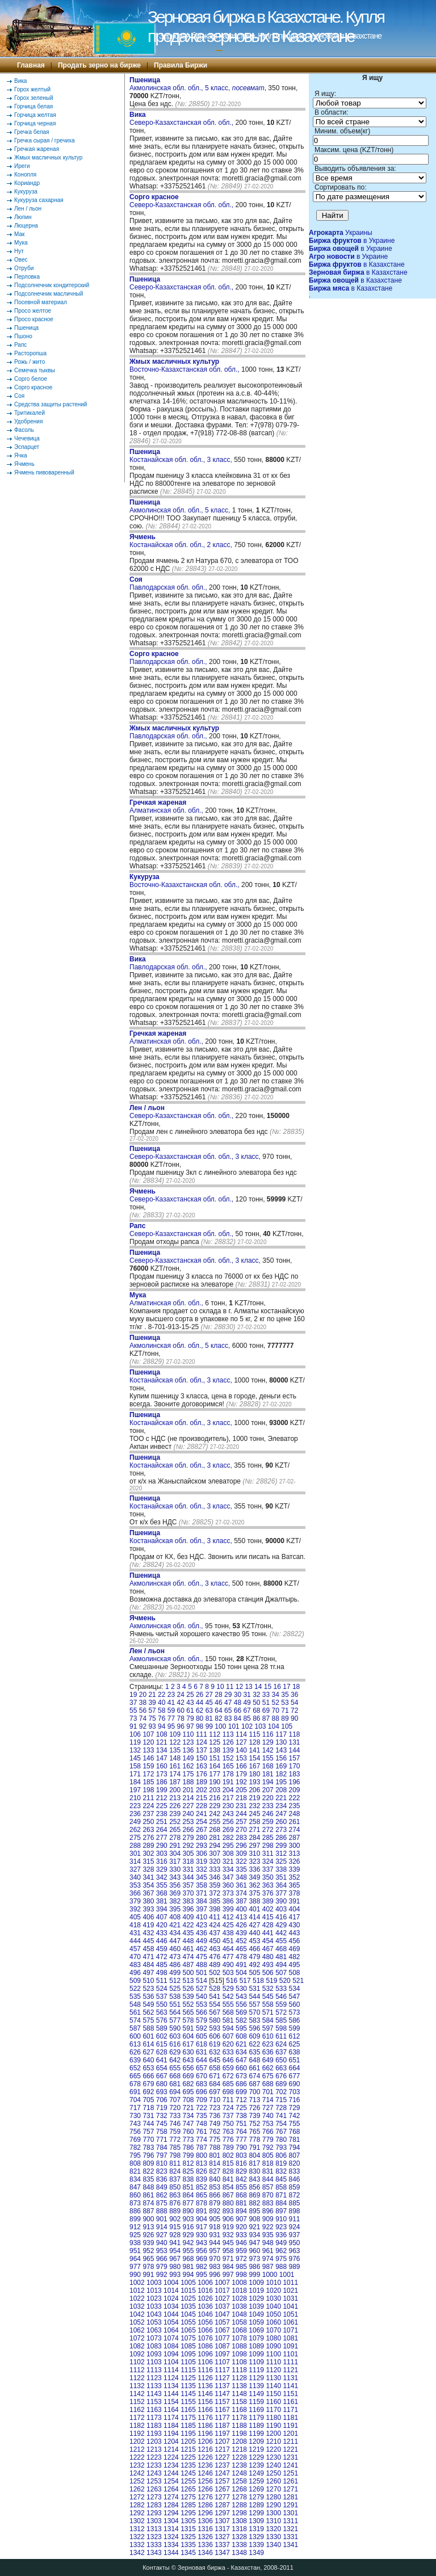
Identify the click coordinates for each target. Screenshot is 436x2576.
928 (175, 2235)
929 (188, 2235)
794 (294, 2147)
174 (175, 1774)
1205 (188, 2441)
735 (201, 2116)
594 (228, 2028)
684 (214, 2084)
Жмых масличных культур (48, 157)
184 (135, 1782)
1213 (154, 2449)
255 (214, 1822)
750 (228, 2124)
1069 (256, 2330)
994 (188, 2275)
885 (294, 2203)
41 (171, 1703)
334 (228, 1869)
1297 (222, 2513)
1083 (154, 2346)
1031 (290, 2298)
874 (148, 2203)
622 (254, 2044)
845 (281, 2179)
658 (214, 2068)
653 (148, 2068)
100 (220, 1726)
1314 (171, 2529)
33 (266, 1695)
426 (241, 1925)
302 (148, 1854)
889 (175, 2211)
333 (214, 1869)
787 (201, 2147)
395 (175, 1909)
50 (256, 1703)
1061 (290, 2322)
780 (281, 2140)
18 (296, 1687)
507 (281, 1973)
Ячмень (24, 464)
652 (135, 2068)
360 (228, 1885)
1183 (154, 2426)
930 (201, 2235)
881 (241, 2203)
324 (268, 1861)
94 (161, 1726)
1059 (256, 2322)
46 (218, 1703)
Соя (19, 396)
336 (254, 1869)
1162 (137, 2410)
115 (254, 1734)
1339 (256, 2545)
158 (135, 1766)
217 (228, 1798)
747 (188, 2124)
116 (268, 1734)
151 (214, 1758)
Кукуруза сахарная (39, 200)
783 (148, 2147)
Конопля (25, 174)
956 (201, 2251)
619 (214, 2044)
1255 (188, 2481)
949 (281, 2243)
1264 (171, 2489)
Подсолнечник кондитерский (51, 285)
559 (281, 2004)
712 (241, 2100)
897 (281, 2211)
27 (209, 1695)
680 (161, 2084)
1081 (290, 2338)
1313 (154, 2529)
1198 (239, 2434)
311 (268, 1854)
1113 (154, 2370)
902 (175, 2219)
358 (201, 1885)
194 (268, 1782)
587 (135, 2028)
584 (268, 2020)
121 (161, 1742)
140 (241, 1750)
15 (267, 1687)
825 (188, 2171)
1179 (256, 2418)
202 (201, 1790)
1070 (273, 2330)
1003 (154, 2283)
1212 (137, 2449)
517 (245, 1981)
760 (188, 2132)
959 (241, 2251)
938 (135, 2243)
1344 (171, 2553)
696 (201, 2092)
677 (294, 2076)
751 (241, 2124)
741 (281, 2116)
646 (228, 2060)
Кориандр (27, 183)
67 (246, 1710)
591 (188, 2028)
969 (201, 2259)
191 (228, 1782)
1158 (239, 2402)
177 (214, 1774)
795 (135, 2155)
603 (175, 2036)
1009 (256, 2283)
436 (201, 1933)
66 (237, 1710)
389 (268, 1901)
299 (281, 1846)
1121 (290, 2370)
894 (241, 2211)
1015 (188, 2291)
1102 (137, 2362)
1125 (188, 2378)
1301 (290, 2513)
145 (135, 1758)
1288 (239, 2505)
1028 (239, 2298)
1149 (256, 2394)
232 (254, 1806)
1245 (188, 2473)
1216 (205, 2449)
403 (281, 1909)
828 (228, 2171)
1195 (188, 2434)
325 (281, 1861)
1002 (137, 2283)
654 (161, 2068)
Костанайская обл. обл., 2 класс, (181, 541)
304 (175, 1854)
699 (241, 2092)
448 (188, 1941)
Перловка (27, 277)
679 (148, 2084)
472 (161, 1957)
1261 (290, 2481)
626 (135, 2052)
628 (161, 2052)
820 (294, 2163)
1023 (154, 2298)
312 (281, 1854)
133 (148, 1750)
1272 (137, 2497)
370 (188, 1893)
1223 (154, 2457)
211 (148, 1798)
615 (161, 2044)
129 (268, 1742)
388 (254, 1901)
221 (281, 1798)
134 (161, 1750)
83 (228, 1718)
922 (268, 2227)
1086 (205, 2346)
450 (214, 1941)
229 (214, 1806)
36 (294, 1695)
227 (188, 1806)
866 (214, 2195)
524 (161, 1989)
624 (281, 2044)
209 (294, 1790)
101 (234, 1726)
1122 (137, 2378)
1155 (188, 2402)
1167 (222, 2410)
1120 (273, 2370)
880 (228, 2203)
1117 (222, 2370)
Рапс (20, 345)
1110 (273, 2362)
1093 (154, 2354)
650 (281, 2060)
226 (175, 1806)
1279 (256, 2497)
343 (175, 1877)
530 (241, 1989)
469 (294, 1949)
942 (188, 2243)
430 (294, 1925)
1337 (222, 2545)
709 (201, 2100)
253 (188, 1822)
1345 (188, 2553)
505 (254, 1973)
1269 (256, 2489)
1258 (239, 2481)
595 (241, 2028)
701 (268, 2092)
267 (201, 1830)
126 (228, 1742)
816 (241, 2163)
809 (148, 2163)
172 (148, 1774)
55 (133, 1710)
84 (237, 1718)
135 (175, 1750)
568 (228, 2012)
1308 (239, 2521)
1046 (205, 2314)
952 (148, 2251)
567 (214, 2012)
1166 (205, 2410)
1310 (273, 2521)
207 (268, 1790)
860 (135, 2195)
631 (201, 2052)
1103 (154, 2362)
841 (228, 2179)
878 (201, 2203)
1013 (154, 2291)
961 (268, 2251)
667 (161, 2076)
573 (294, 2012)
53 (284, 1703)
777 (241, 2140)
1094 (171, 2354)
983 (214, 2267)
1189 (256, 2426)
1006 (205, 2283)
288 (135, 1846)
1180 (273, 2418)
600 (135, 2036)
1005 (188, 2283)
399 (228, 1909)
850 (175, 2187)
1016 (205, 2291)
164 (214, 1766)
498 (161, 1973)
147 (161, 1758)
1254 (171, 2481)
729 (294, 2108)
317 (175, 1861)
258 (254, 1822)
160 (161, 1766)
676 (281, 2076)
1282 (137, 2505)
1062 (137, 2330)
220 (268, 1798)
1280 (273, 2497)
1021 (290, 2291)
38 (142, 1703)
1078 (239, 2338)
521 (298, 1981)
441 (268, 1933)
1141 (290, 2386)
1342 (137, 2553)
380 (148, 1901)
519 (271, 1981)
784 (161, 2147)
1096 (205, 2354)
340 (135, 1877)
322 (241, 1861)
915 (175, 2227)
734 (188, 2116)
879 (214, 2203)
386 (228, 1901)
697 (214, 2092)
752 (254, 2124)
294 (214, 1846)
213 (175, 1798)
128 (254, 1742)
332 (201, 1869)
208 (281, 1790)
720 (175, 2108)
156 (281, 1758)
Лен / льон (27, 208)
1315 (188, 2529)
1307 (222, 2521)
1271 (290, 2489)
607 (228, 2036)
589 (161, 2028)
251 (161, 1822)
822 (148, 2171)
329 (161, 1869)
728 (281, 2108)
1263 (154, 2489)
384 (201, 1901)
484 (148, 1965)
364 (281, 1885)
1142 (137, 2394)
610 (268, 2036)
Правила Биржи (180, 65)
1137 (222, 2386)
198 (148, 1790)
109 (175, 1734)
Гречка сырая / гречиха (44, 140)
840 (214, 2179)
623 (268, 2044)
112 (214, 1734)
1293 (154, 2513)
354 (148, 1885)
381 (161, 1901)
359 (214, 1885)
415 (268, 1917)
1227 (222, 2457)
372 (214, 1893)
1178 (239, 2418)
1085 (188, 2346)
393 (148, 1909)
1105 (188, 2362)
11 (229, 1687)
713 (254, 2100)
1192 (137, 2434)
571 (268, 2012)
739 (254, 2116)
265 (175, 1830)
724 (228, 2108)
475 (201, 1957)
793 (281, 2147)
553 (201, 2004)
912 (135, 2227)
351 (281, 1877)
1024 (171, 2298)
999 (254, 2275)
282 (228, 1838)
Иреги (22, 166)
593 (214, 2028)
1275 (188, 2497)
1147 (222, 2394)
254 (201, 1822)
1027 (222, 2298)
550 (161, 2004)
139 (228, 1750)
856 (254, 2187)
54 (294, 1703)
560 (294, 2004)
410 (201, 1917)
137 (201, 1750)
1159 (256, 2402)
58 (161, 1710)
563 (161, 2012)
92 (142, 1726)
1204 (171, 2441)
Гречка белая (31, 132)
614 (148, 2044)
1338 (239, 2545)
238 (161, 1814)
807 (294, 2155)
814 (214, 2163)
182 (281, 1774)
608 (241, 2036)
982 (201, 2267)
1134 (171, 2386)
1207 (222, 2441)
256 (228, 1822)
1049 (256, 2314)
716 (294, 2100)
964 (135, 2259)
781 (294, 2140)
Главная (31, 65)
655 (175, 2068)
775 (214, 2140)
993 (175, 2275)
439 (241, 1933)
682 (188, 2084)
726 (254, 2108)
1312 (137, 2529)
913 (148, 2227)
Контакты (156, 2567)
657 (201, 2068)
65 (228, 1710)
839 (201, 2179)
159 (148, 1766)
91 (133, 1726)
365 (294, 1885)
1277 (222, 2497)
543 (241, 1997)
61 (190, 1710)
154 (254, 1758)
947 (254, 2243)
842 (241, 2179)
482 (294, 1957)
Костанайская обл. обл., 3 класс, (181, 456)
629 (175, 2052)
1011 (290, 2283)
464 (228, 1949)
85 (246, 1718)
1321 (290, 2529)
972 (241, 2259)
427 (254, 1925)
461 (188, 1949)
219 (254, 1798)
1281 (290, 2497)
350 (268, 1877)
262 (135, 1830)
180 (254, 1774)
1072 (137, 2338)
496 (135, 1973)
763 (228, 2132)
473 (175, 1957)
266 (188, 1830)
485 (161, 1965)
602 (161, 2036)
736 (214, 2116)
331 (188, 1869)
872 (294, 2195)
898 (294, 2211)
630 (188, 2052)
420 (161, 1925)
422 (188, 1925)
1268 (239, 2489)
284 (254, 1838)
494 (281, 1965)
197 (135, 1790)
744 (148, 2124)
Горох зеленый (33, 98)
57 (152, 1710)
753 (268, 2124)
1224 (171, 2457)
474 (188, 1957)
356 (175, 1885)
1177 (222, 2418)
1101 (290, 2354)
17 (286, 1687)
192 (241, 1782)
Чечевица (27, 438)
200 (175, 1790)
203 (214, 1790)
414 (254, 1917)
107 (148, 1734)
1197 (222, 2434)
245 (254, 1814)
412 (228, 1917)
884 (281, 2203)
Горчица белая (33, 106)
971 (228, 2259)
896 (268, 2211)
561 (135, 2012)
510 (148, 1981)
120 (148, 1742)
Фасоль (24, 430)
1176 (205, 2418)
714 (268, 2100)
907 (241, 2219)
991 (148, 2275)
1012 (137, 2291)
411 (214, 1917)
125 (214, 1742)
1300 (273, 2513)
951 (135, 2251)
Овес (21, 260)
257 (241, 1822)
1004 (171, 2283)
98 (199, 1726)
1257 (222, 2481)
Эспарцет (26, 447)
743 (135, 2124)
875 (161, 2203)
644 (201, 2060)
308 (228, 1854)
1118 (239, 2370)
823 (161, 2171)
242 (214, 1814)
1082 (137, 2346)
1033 (154, 2306)
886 (135, 2211)
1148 (239, 2394)
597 (268, 2028)
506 (268, 1973)
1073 (154, 2338)
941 (175, 2243)
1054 (171, 2322)
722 (201, 2108)
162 (188, 1766)
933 (241, 2235)
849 (161, 2187)
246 (268, 1814)
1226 (205, 2457)
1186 (205, 2426)
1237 (222, 2465)
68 (256, 1710)
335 (241, 1869)
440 (254, 1933)
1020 (273, 2291)
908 (254, 2219)
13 (248, 1687)
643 (188, 2060)
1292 (137, 2513)
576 (161, 2020)
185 (148, 1782)
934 (254, 2235)
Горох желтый (32, 89)
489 (214, 1965)
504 (241, 1973)
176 (201, 1774)
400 (241, 1909)
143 (281, 1750)
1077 (222, 2338)
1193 (154, 2434)
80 (199, 1718)
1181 (290, 2418)
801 (214, 2155)
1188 (239, 2426)
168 (268, 1766)
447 (175, 1941)
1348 (239, 2553)
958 (228, 2251)
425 (228, 1925)
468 (281, 1949)
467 (268, 1949)
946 (241, 2243)
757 (148, 2132)
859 (294, 2187)
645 (214, 2060)
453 (254, 1941)
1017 (222, 2291)
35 (284, 1695)
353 (135, 1885)
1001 (287, 2275)
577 (175, 2020)
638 (294, 2052)
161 (175, 1766)
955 (188, 2251)
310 (254, 1854)
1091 (290, 2346)
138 (214, 1750)
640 (148, 2060)
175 (188, 1774)
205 (241, 1790)
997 (228, 2275)
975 (281, 2259)
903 (188, 2219)
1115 (188, 2370)
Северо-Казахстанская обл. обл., (182, 119)
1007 (222, 2283)
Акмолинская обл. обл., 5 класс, (180, 506)
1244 (171, 2473)
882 (254, 2203)
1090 (273, 2346)
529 (228, 1989)
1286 (205, 2505)
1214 (171, 2449)
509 (135, 1981)
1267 (222, 2489)
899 (135, 2219)
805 (268, 2155)
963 (294, 2251)
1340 (273, 2545)
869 (254, 2195)
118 (294, 1734)
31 (246, 1695)
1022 (137, 2298)
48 (237, 1703)
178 (228, 1774)
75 (152, 1718)
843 (254, 2179)
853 (214, 2187)
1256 (205, 2481)
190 (214, 1782)
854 (228, 2187)
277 (161, 1838)
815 (228, 2163)
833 (294, 2171)
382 (175, 1901)
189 (201, 1782)
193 (254, 1782)
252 (175, 1822)
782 (135, 2147)
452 (241, 1941)
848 (148, 2187)
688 (268, 2084)
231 (241, 1806)
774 (201, 2140)
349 (254, 1877)
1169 (256, 2410)
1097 (222, 2354)
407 (161, 1917)
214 (188, 1798)
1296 (205, 2513)
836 (161, 2179)
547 (294, 1997)
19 (133, 1695)
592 (201, 2028)
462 (201, 1949)
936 (281, 2235)
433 (161, 1933)
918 (214, 2227)
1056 (205, 2322)
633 (228, 2052)
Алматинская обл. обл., (167, 806)
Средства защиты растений (50, 404)
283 (241, 1838)
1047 (222, 2314)
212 (161, 1798)
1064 (171, 2330)
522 (135, 1989)
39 (152, 1703)
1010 (273, 2283)
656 (188, 2068)
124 (201, 1742)
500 (188, 1973)
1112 (137, 2370)
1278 (239, 2497)
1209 (256, 2441)
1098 (239, 2354)
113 (228, 1734)
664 (294, 2068)
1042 (137, 2314)
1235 (188, 2465)
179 (241, 1774)
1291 (290, 2505)
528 (214, 1989)
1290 (273, 2505)
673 (241, 2076)
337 (268, 1869)
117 (281, 1734)
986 (254, 2267)
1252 (137, 2481)
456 (294, 1941)
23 (171, 1695)
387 (241, 1901)
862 (161, 2195)
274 (294, 1830)
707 (175, 2100)
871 (281, 2195)
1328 (239, 2537)
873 (135, 2203)
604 (188, 2036)
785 (175, 2147)
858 (281, 2187)
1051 (290, 2314)
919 (228, 2227)
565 (188, 2012)
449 (201, 1941)
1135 (188, 2386)
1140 (273, 2386)
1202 (137, 2441)
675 (268, 2076)
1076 (205, 2338)
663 (281, 2068)
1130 (273, 2378)
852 (201, 2187)
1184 (171, 2426)
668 (175, 2076)
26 (199, 1695)
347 (228, 1877)
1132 (137, 2386)
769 (135, 2140)
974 (268, 2259)
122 (175, 1742)
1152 (137, 2402)
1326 (205, 2537)
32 (256, 1695)
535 (135, 1997)
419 (148, 1925)
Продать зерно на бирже (99, 65)
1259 (256, 2481)
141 (254, 1750)
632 (214, 2052)
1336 (205, 2545)
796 (148, 2155)
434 (175, 1933)
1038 (239, 2306)
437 (214, 1933)
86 (256, 1718)
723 (214, 2108)
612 (294, 2036)
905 (214, 2219)
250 (148, 1822)
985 (241, 2267)
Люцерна (26, 225)
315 (148, 1861)
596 (254, 2028)
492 (254, 1965)
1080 (273, 2338)
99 (209, 1726)
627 (148, 2052)
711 (228, 2100)
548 (135, 2004)
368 (161, 1893)
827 (214, 2171)
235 (294, 1806)
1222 (137, 2457)
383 (188, 1901)
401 (254, 1909)
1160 (273, 2402)
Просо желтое (32, 311)
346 (214, 1877)
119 (135, 1742)
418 (135, 1925)
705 (148, 2100)
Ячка (20, 455)
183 (294, 1774)
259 (268, 1822)
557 (254, 2004)
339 (294, 1869)
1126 (205, 2378)
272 (268, 1830)
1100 (273, 2354)
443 (294, 1933)
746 (175, 2124)
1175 (188, 2418)
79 (190, 1718)
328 (148, 1869)
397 (201, 1909)
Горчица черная (35, 123)
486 (175, 1965)
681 (175, 2084)
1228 (239, 2457)
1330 (273, 2537)
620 (228, 2044)
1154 (171, 2402)
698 (228, 2092)
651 (294, 2060)
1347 (222, 2553)
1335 (188, 2545)
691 (135, 2092)
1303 (154, 2521)
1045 (188, 2314)
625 (294, 2044)
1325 (188, 2537)
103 (260, 1726)
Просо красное (33, 319)
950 (294, 2243)
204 (228, 1790)
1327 (222, 2537)
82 (218, 1718)
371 (201, 1893)
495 (294, 1965)
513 (188, 1981)
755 (294, 2124)
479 (254, 1957)
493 (268, 1965)
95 (171, 1726)
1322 (137, 2537)
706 (161, 2100)
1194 (171, 2434)
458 (148, 1949)
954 (175, 2251)
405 (135, 1917)
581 (228, 2020)
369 (175, 1893)
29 (228, 1695)
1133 (154, 2386)
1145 (188, 2394)
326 (294, 1861)
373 (228, 1893)
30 (237, 1695)
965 (148, 2259)
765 (254, 2132)
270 (241, 1830)
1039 (256, 2306)
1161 (290, 2402)
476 (214, 1957)
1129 (256, 2378)
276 (148, 1838)
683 (201, 2084)
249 (135, 1822)
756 (135, 2132)
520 (285, 1981)
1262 (137, 2489)
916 (188, 2227)
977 (135, 2267)
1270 (273, 2489)
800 (201, 2155)
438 (228, 1933)
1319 (256, 2529)
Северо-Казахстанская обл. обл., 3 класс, (195, 1153)
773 (188, 2140)
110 (188, 1734)
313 (294, 1854)
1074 (171, 2338)
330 (175, 1869)
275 (135, 1838)
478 (241, 1957)
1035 (188, 2306)
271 (254, 1830)
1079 (256, 2338)
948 (268, 2243)
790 (241, 2147)
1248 (239, 2473)
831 (268, 2171)
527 (201, 1989)
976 (294, 2259)
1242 (137, 2473)
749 (214, 2124)
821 (135, 2171)
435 (188, 1933)
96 (181, 1726)
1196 (205, 2434)
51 (266, 1703)
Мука (21, 242)
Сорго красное (33, 387)
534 (294, 1989)
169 (281, 1766)
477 (228, 1957)
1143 (154, 2394)
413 (241, 1917)
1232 (137, 2465)
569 (241, 2012)
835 (148, 2179)
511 (161, 1981)
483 (135, 1965)
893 (228, 2211)
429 (281, 1925)
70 (275, 1710)
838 (188, 2179)
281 (214, 1838)
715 (281, 2100)
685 (228, 2084)
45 (209, 1703)
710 (214, 2100)
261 (294, 1822)
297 (254, 1846)
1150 (273, 2394)
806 (281, 2155)
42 (181, 1703)
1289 (256, 2505)
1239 (256, 2465)
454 (268, 1941)
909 (268, 2219)
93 (152, 1726)
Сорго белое (30, 379)
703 (294, 2092)
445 (148, 1941)
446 (161, 1941)
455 (281, 1941)
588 (148, 2028)
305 (188, 1854)
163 (201, 1766)
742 (294, 2116)
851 (188, 2187)
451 (228, 1941)
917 (201, 2227)
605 (201, 2036)
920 (241, 2227)
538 (175, 1997)
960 (254, 2251)
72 (294, 1710)
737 (228, 2116)
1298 (239, 2513)
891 (201, 2211)
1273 (154, 2497)
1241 (290, 2465)
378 (294, 1893)
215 (201, 1798)
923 (281, 2227)
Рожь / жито (29, 362)
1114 (171, 2370)
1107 (222, 2362)
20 (142, 1695)
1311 (290, 2521)
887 (148, 2211)
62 (199, 1710)
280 (201, 1838)
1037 (222, 2306)
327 (135, 1869)
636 (268, 2052)
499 (175, 1973)
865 (201, 2195)
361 (241, 1885)
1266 (205, 2489)
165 (228, 1766)
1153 (154, 2402)
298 (268, 1846)
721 (188, 2108)
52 (275, 1703)
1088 (239, 2346)
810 (161, 2163)
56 (142, 1710)
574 (135, 2020)
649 (268, 2060)
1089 (256, 2346)
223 (135, 1806)
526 (188, 1989)
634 (241, 2052)
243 (228, 1814)
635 (254, 2052)
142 (268, 1750)
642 (175, 2060)
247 (281, 1814)
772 (175, 2140)
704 (135, 2100)
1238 (239, 2465)
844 (268, 2179)
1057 (222, 2322)
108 (161, 1734)
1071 (290, 2330)
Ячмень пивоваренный (44, 472)
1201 (290, 2434)
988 (281, 2267)
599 (294, 2028)
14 (258, 1687)
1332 (137, 2545)
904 (201, 2219)
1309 (256, 2521)
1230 (273, 2457)
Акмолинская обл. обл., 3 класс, (180, 1579)
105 (286, 1726)
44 (199, 1703)
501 (201, 1973)
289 (148, 1846)
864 (188, 2195)
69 (266, 1710)
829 (241, 2171)
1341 (290, 2545)
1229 (256, 2457)
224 (148, 1806)
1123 (154, 2378)
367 (148, 1893)
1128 (239, 2378)
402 (268, 1909)
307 (214, 1854)
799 (188, 2155)
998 (241, 2275)
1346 (205, 2553)
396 (188, 1909)
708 (188, 2100)
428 (268, 1925)
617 (188, 2044)
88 (275, 1718)
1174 (171, 2418)
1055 (188, 2322)
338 (281, 1869)
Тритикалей (29, 413)
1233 (154, 2465)
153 (241, 1758)
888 (161, 2211)
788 (214, 2147)
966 (161, 2259)
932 (228, 2235)
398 (214, 1909)
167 (254, 1766)
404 (294, 1909)
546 (281, 1997)
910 (281, 2219)
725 (241, 2108)
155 (268, 1758)
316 (161, 1861)
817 (254, 2163)
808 (135, 2163)
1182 (137, 2426)
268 (214, 1830)
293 (201, 1846)
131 (294, 1742)
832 (281, 2171)
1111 (290, 2362)
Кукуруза (25, 191)
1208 (239, 2441)
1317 (222, 2529)
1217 (222, 2449)
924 (294, 2227)
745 (161, 2124)
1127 (222, 2378)
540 (201, 1997)
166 (241, 1766)
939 (148, 2243)
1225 (188, 2457)
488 (201, 1965)
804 (254, 2155)
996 (214, 2275)
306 (201, 1854)
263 (148, 1830)
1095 (188, 2354)
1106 (205, 2362)
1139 (256, 2386)
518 (258, 1981)
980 (175, 2267)
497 (148, 1973)
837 (175, 2179)
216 (214, 1798)
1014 (171, 2291)
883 (268, 2203)
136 (188, 1750)
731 (148, 2116)
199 (161, 1790)
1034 (171, 2306)
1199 (256, 2434)
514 (201, 1981)
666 (148, 2076)
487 (188, 1965)
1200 (273, 2434)
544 (254, 1997)
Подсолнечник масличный (48, 294)
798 (175, 2155)
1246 (205, 2473)
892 (214, 2211)
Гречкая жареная (36, 149)
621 (241, 2044)
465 (241, 1949)
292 (188, 1846)
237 (148, 1814)
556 (241, 2004)
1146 (205, 2394)
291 (175, 1846)
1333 (154, 2545)
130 (281, 1742)
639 (135, 2060)
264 (161, 1830)
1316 (205, 2529)
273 (281, 1830)
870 (268, 2195)
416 (281, 1917)
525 (175, 1989)
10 (220, 1687)
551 (175, 2004)
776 (228, 2140)
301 (135, 1854)
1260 (273, 2481)
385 (214, 1901)
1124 (171, 2378)
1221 (290, 2449)
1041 (290, 2306)
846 (294, 2179)
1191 (290, 2426)
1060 (273, 2322)
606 (214, 2036)
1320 (273, 2529)
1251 (290, 2473)
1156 (205, 2402)
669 (188, 2076)
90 (294, 1718)
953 (161, 2251)
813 (201, 2163)
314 (135, 1861)
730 (135, 2116)
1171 (290, 2410)
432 (148, 1933)
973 (254, 2259)
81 (209, 1718)
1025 (188, 2298)
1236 (205, 2465)
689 (281, 2084)
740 (268, 2116)
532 (268, 1989)
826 (201, 2171)
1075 (188, 2338)
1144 (171, 2394)
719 (161, 2108)
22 (161, 1695)
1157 (222, 2402)
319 (201, 1861)
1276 (205, 2497)
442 (281, 1933)
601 (148, 2036)
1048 (239, 2314)
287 (294, 1838)
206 (254, 1790)
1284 (171, 2505)
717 (135, 2108)
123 (188, 1742)
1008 (239, 2283)
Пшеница (26, 328)
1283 (154, 2505)
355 (161, 1885)
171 (135, 1774)
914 (161, 2227)
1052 (137, 2322)
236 (135, 1814)
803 (241, 2155)
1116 (205, 2370)
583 (254, 2020)
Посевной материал (40, 302)
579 (201, 2020)
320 (214, 1861)
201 (188, 1790)
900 (148, 2219)
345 (201, 1877)
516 (231, 1981)
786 (188, 2147)
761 (201, 2132)
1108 (239, 2362)
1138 (239, 2386)
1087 (222, 2346)
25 (190, 1695)
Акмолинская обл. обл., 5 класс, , (197, 84)
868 (241, 2195)
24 (181, 1695)
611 (281, 2036)
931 (214, 2235)
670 (201, 2076)
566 (201, 2012)
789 (228, 2147)
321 (228, 1861)
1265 (188, 2489)
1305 (188, 2521)
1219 (256, 2449)
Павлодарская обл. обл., (169, 583)
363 (268, 1885)
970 (214, 2259)
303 (161, 1854)
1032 (137, 2306)
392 (135, 1909)
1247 (222, 2473)
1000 (270, 2275)
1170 (273, 2410)
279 (188, 1838)
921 (254, 2227)
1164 (171, 2410)
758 (161, 2132)
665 (135, 2076)
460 (175, 1949)
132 (135, 1750)
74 (142, 1718)
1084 (171, 2346)
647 (241, 2060)
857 (268, 2187)
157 (294, 1758)
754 (281, 2124)
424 (214, 1925)
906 (228, 2219)
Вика (20, 81)
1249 (256, 2473)
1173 (154, 2418)
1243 (154, 2473)
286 (281, 1838)
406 (148, 1917)
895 (254, 2211)
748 (201, 2124)
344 (188, 1877)
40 (161, 1703)
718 (148, 2108)
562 (148, 2012)
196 (294, 1782)
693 (161, 2092)
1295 (188, 2513)
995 (201, 2275)
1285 (188, 2505)
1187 (222, 2426)
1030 (273, 2298)
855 (241, 2187)
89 (284, 1718)
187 (175, 1782)
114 (241, 1734)
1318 (239, 2529)
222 (294, 1798)
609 (254, 2036)
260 (281, 1822)
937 (294, 2235)
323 (254, 1861)
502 (214, 1973)
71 (284, 1710)
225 (161, 1806)
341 (148, 1877)
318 (188, 1861)
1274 (171, 2497)
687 (254, 2084)
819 (281, 2163)
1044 (171, 2314)
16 (277, 1687)
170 (294, 1766)
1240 (273, 2465)
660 (241, 2068)
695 (188, 2092)
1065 (188, 2330)
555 (228, 2004)
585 (281, 2020)
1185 (188, 2426)
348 (241, 1877)
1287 (222, 2505)
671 (214, 2076)
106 (135, 1734)
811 (175, 2163)
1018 (239, 2291)
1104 (171, 2362)
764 (241, 2132)
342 (161, 1877)
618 (201, 2044)
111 (201, 1734)
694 (175, 2092)
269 (228, 1830)
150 (201, 1758)
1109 (256, 2362)
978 (148, 2267)
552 (188, 2004)
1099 (256, 2354)
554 (214, 2004)
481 (281, 1957)
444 (135, 1941)
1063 (154, 2330)
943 (201, 2243)
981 (188, 2267)
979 (161, 2267)
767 (281, 2132)
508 (294, 1973)
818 (268, 2163)
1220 (273, 2449)
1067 (222, 2330)
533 (281, 1989)
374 (241, 1893)
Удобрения (28, 421)
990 (135, 2275)
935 (268, 2235)
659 (228, 2068)
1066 (205, 2330)
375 (254, 1893)
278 (175, 1838)
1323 (154, 2537)
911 (294, 2219)
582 (241, 2020)
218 (241, 1798)
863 (175, 2195)
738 (241, 2116)
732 (161, 2116)
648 (254, 2060)
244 (241, 1814)
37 (133, 1703)
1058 (239, 2322)
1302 (137, 2521)
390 (281, 1901)
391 (294, 1901)
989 (294, 2267)
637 (281, 2052)
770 (148, 2140)
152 (228, 1758)
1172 (137, 2418)
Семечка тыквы (34, 370)
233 (268, 1806)
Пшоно (23, 336)
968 (188, 2259)
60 (181, 1710)
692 (148, 2092)
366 (135, 1893)
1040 (273, 2306)
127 (241, 1742)
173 (161, 1774)
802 (228, 2155)
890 (188, 2211)
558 (268, 2004)
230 (228, 1806)
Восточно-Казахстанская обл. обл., (185, 365)
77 (171, 1718)
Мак (19, 234)
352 (294, 1877)
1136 (205, 2386)
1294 (171, 2513)
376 (268, 1893)
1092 (137, 2354)
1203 (154, 2441)
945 (228, 2243)
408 (175, 1917)
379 (135, 1901)
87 (266, 1718)
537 (161, 1997)
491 (241, 1965)
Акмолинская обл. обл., (167, 1622)
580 (214, 2020)
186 (161, 1782)
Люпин (23, 217)
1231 (290, 2457)
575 (148, 2020)
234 (281, 1806)
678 (135, 2084)
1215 (188, 2449)
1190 (273, 2426)
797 (161, 2155)
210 (135, 1798)
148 (175, 1758)
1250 (273, 2473)
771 (161, 2140)
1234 (171, 2465)
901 (161, 2219)
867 (228, 2195)
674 (254, 2076)
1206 (205, 2441)
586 (294, 2020)
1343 (154, 2553)
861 (148, 2195)
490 (228, 1965)
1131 (290, 2378)
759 (175, 2132)
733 (175, 2116)
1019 (256, 2291)
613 (135, 2044)
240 (188, 1814)
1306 (205, 2521)
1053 (154, 2322)
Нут (19, 251)
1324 (171, 2537)
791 (254, 2147)
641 (161, 2060)
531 (254, 1989)
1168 (239, 2410)
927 (161, 2235)
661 (254, 2068)
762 (214, 2132)
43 (190, 1703)
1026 (205, 2298)
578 (188, 2020)
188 (188, 1782)
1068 (239, 2330)
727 (268, 2108)
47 (228, 1703)
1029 (256, 2298)
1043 (154, 2314)
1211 (290, 2441)
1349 (256, 2553)
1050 (273, 2314)
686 (241, 2084)
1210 (273, 2441)
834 (135, 2179)
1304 (171, 2521)
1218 (239, 2449)
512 (175, 1981)
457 (135, 1949)
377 (281, 1893)
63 (209, 1710)
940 (161, 2243)
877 (188, 2203)
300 (294, 1846)
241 (201, 1814)
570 (254, 2012)
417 (294, 1917)
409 (188, 1917)
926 (148, 2235)
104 (273, 1726)
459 (161, 1949)
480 (268, 1957)
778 (254, 2140)
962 (281, 2251)
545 (268, 1997)
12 (239, 1687)
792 (268, 2147)
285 (268, 1838)
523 (148, 1989)
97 (190, 1726)
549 (148, 2004)
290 (161, 1846)
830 (254, 2171)
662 (268, 2068)
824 (175, 2171)
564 (175, 2012)
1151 (290, 2394)
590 (175, 2028)
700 (254, 2092)
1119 (256, 2370)
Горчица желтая (35, 115)
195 (281, 1782)
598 (281, 2028)
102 (247, 1726)
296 (241, 1846)
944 (214, 2243)
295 (228, 1846)
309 (241, 1854)
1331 (290, 2537)
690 (294, 2084)
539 (188, 1997)
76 (161, 1718)
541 (214, 1997)
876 (175, 2203)
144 (294, 1750)
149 (188, 1758)
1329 (256, 2537)
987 (268, 2267)
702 (281, 2092)
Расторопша (30, 353)
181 (268, 1774)
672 (228, 2076)
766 (268, 2132)
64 (218, 1710)
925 (135, 2235)
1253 (154, 2481)
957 (214, 2251)
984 (228, 2267)
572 (281, 2012)
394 (161, 1909)
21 (152, 1695)
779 (268, 2140)
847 (135, 2187)
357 (188, 1885)
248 (294, 1814)
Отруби (23, 268)
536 (148, 1997)
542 (228, 1997)
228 (201, 1806)
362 (254, 1885)
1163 (154, 2410)
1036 (205, 2306)
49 (246, 1703)
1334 (171, 2545)
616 (175, 2044)
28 (218, 1695)
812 (188, 2163)
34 (275, 1695)
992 (161, 2275)
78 (181, 1718)
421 (175, 1925)
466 (254, 1949)
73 (133, 1718)
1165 (188, 2410)
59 (171, 1710)
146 (148, 1758)
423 (201, 1925)
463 (214, 1949)
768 (294, 2132)
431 (135, 1933)
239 (175, 1814)
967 (175, 2259)
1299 (256, 2513)
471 (148, 1957)
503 (228, 1973)
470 (135, 1957)
